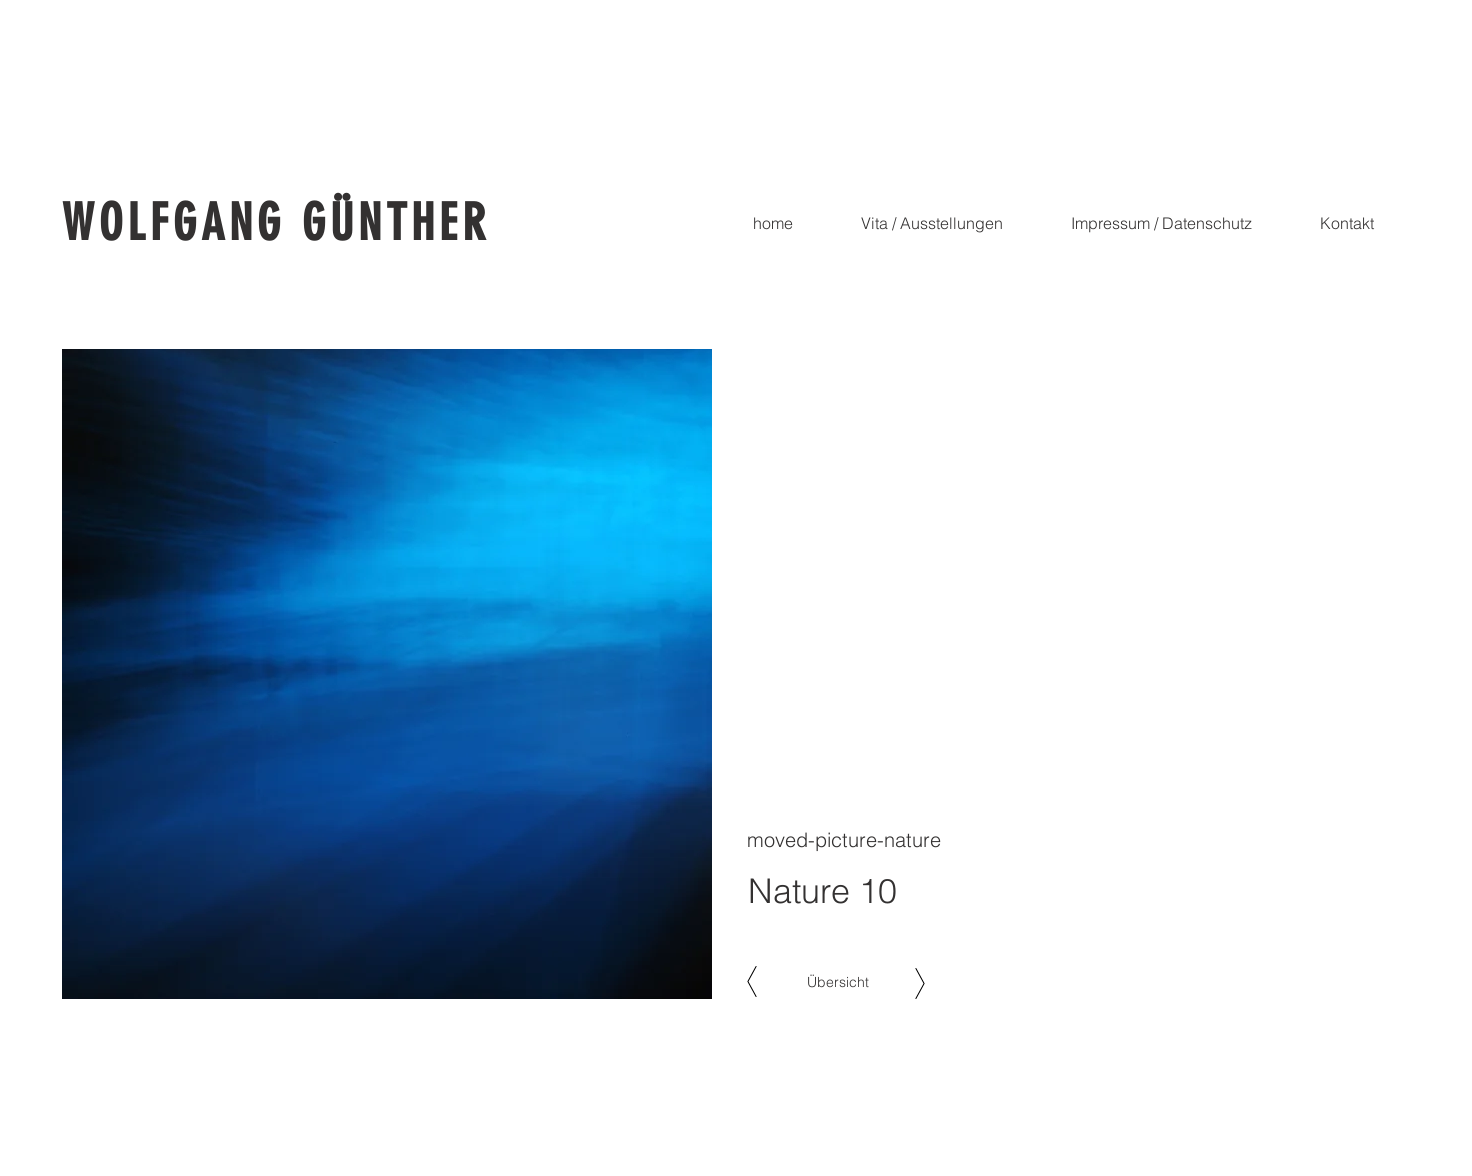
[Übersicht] (838, 983)
